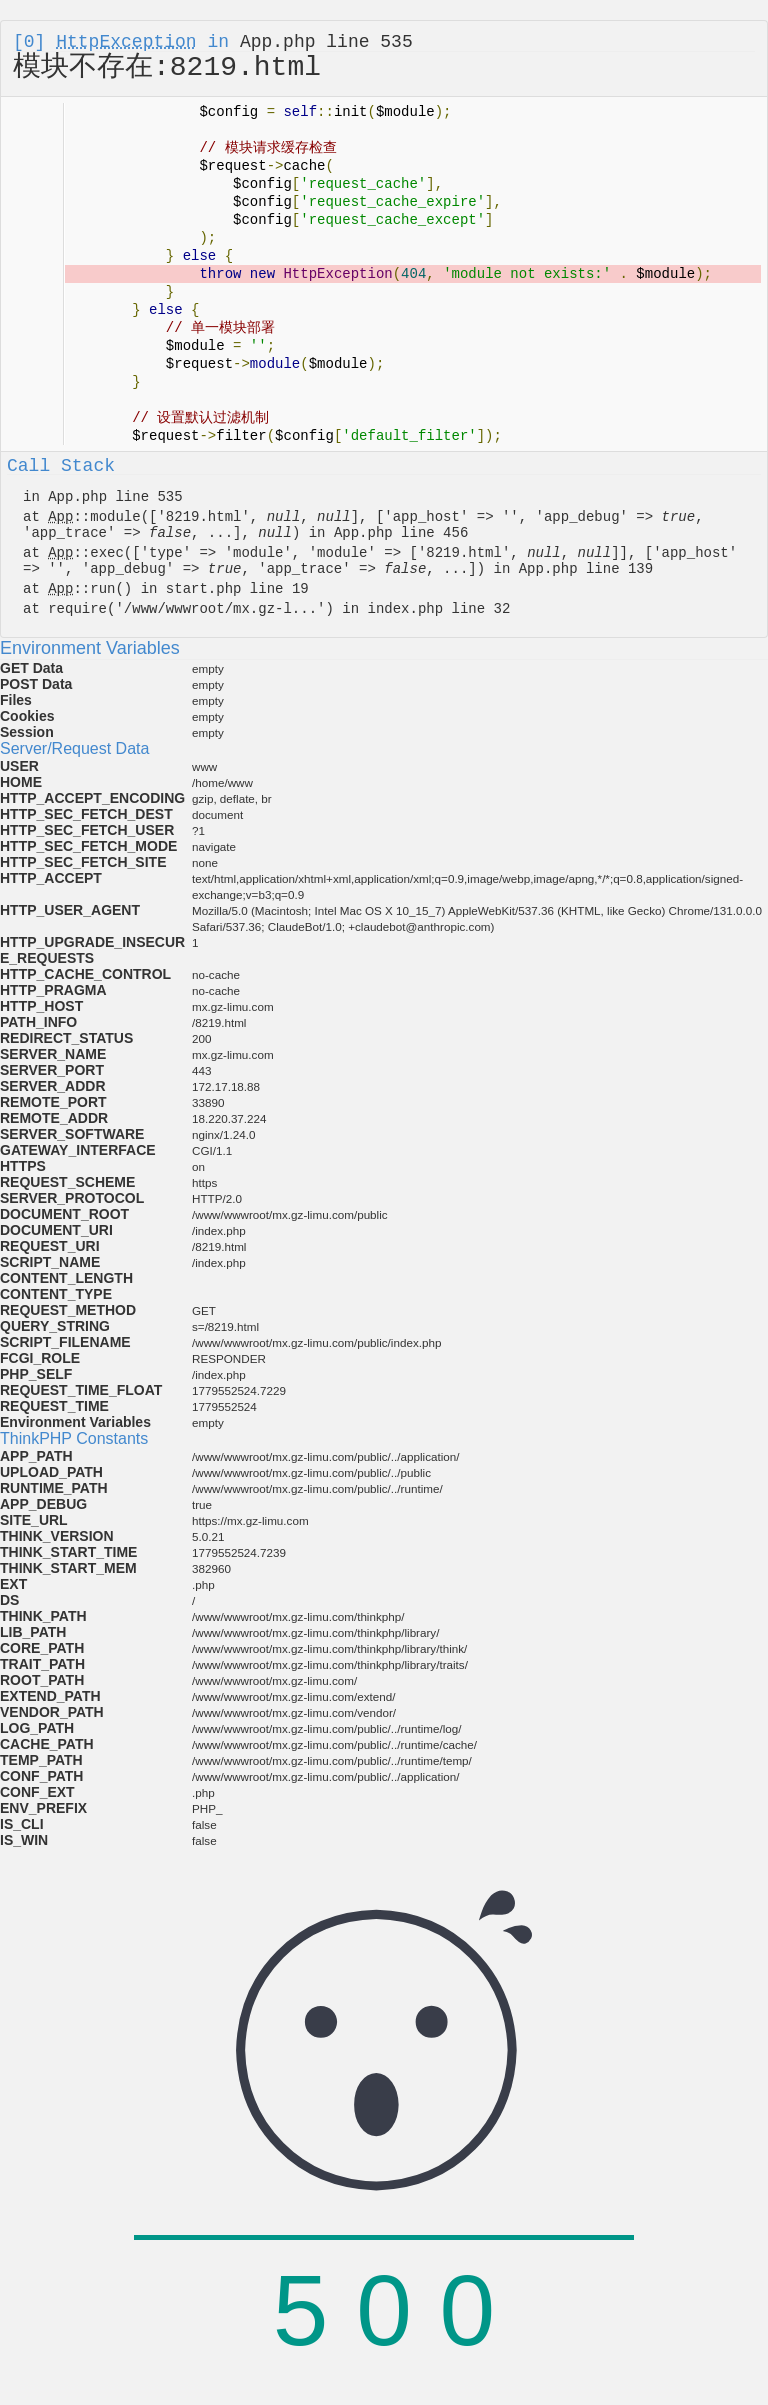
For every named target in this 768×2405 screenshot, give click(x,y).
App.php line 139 (586, 569)
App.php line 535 (326, 42)
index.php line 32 (438, 609)
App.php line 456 (401, 533)
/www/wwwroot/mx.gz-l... (220, 609)
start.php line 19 (237, 589)
